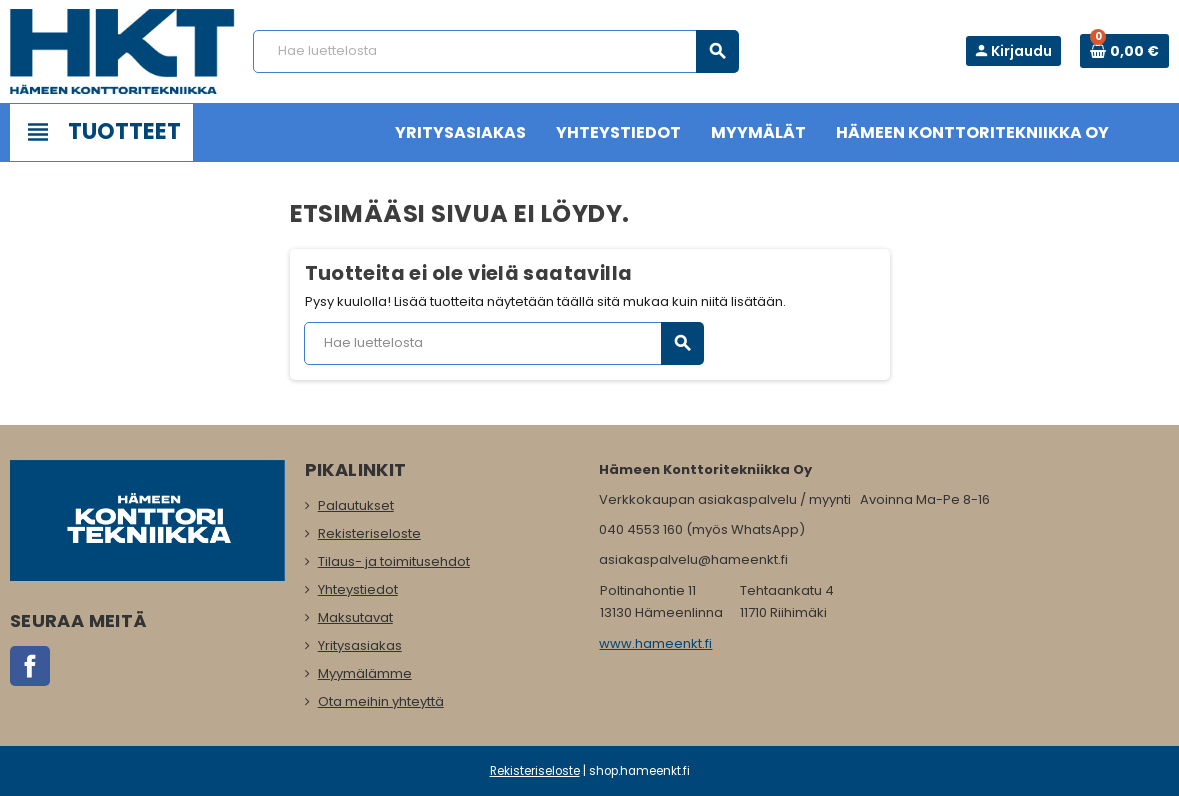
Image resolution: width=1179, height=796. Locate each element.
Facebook (30, 666)
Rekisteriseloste (369, 533)
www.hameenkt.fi (655, 643)
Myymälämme (365, 673)
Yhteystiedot (358, 589)
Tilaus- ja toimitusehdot (394, 561)
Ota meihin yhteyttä (381, 701)
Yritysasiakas (360, 645)
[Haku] (495, 51)
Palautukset (356, 505)
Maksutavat (355, 617)
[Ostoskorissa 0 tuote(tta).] (1124, 51)
